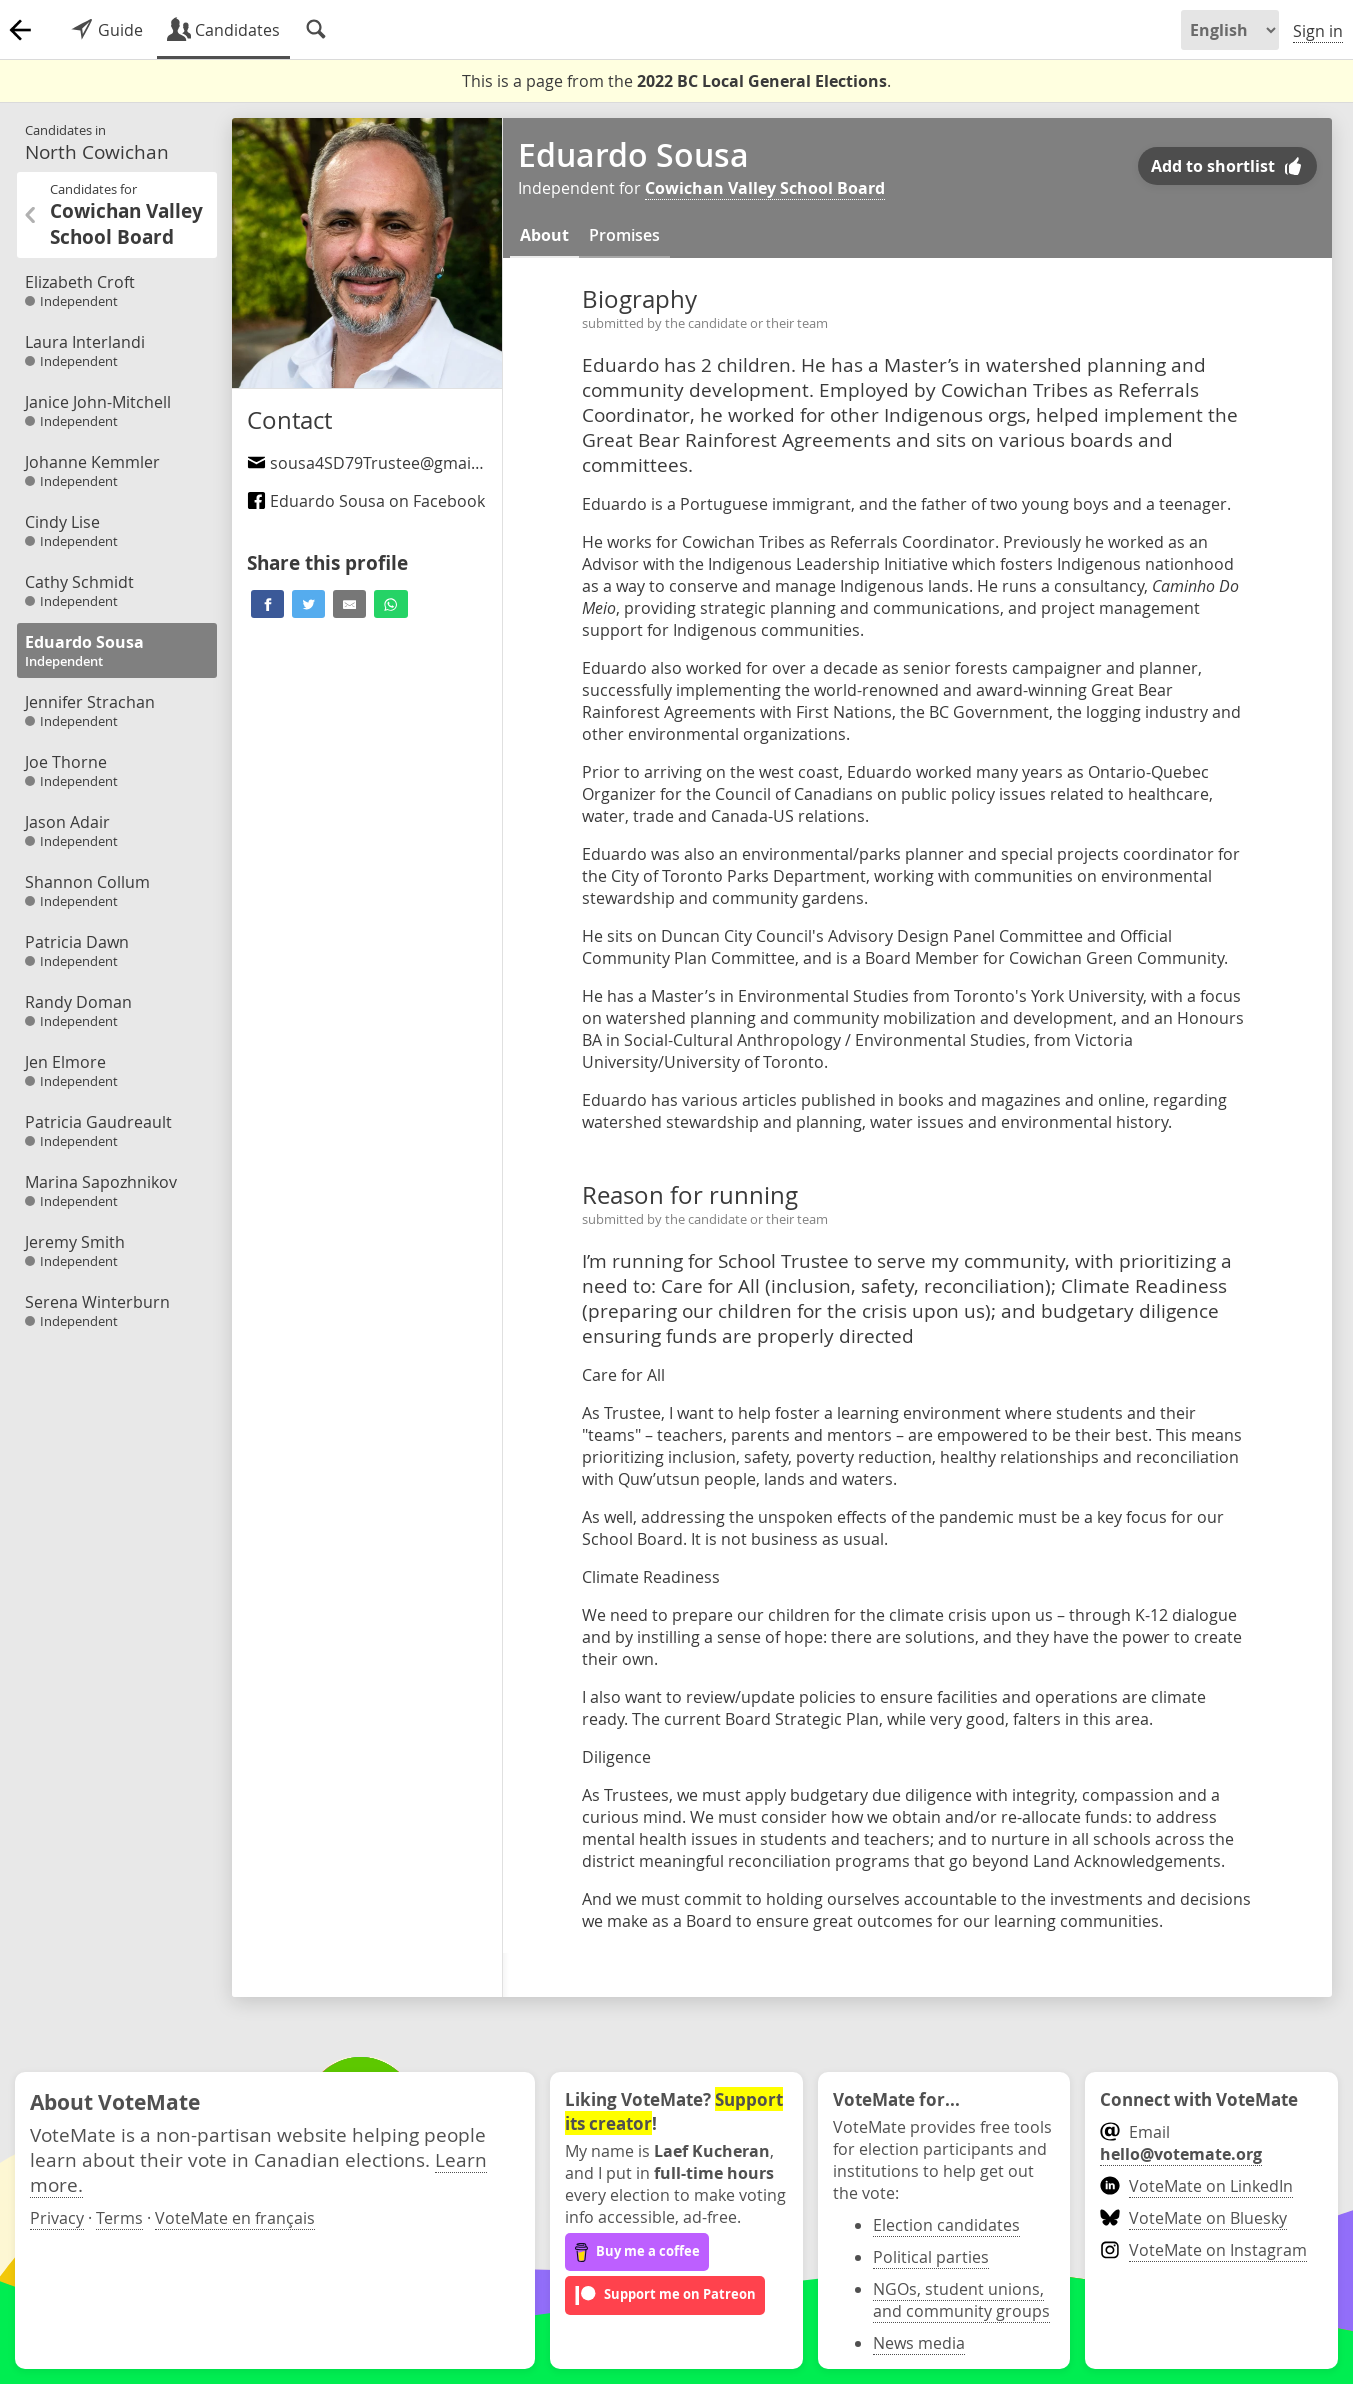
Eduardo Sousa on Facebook (366, 501)
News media (919, 2343)
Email (1181, 2143)
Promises (624, 235)
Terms (119, 2218)
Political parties (931, 2257)
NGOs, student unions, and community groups (961, 2300)
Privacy (57, 2218)
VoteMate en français (235, 2218)
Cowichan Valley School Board (765, 188)
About (544, 235)
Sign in (1318, 31)
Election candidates (946, 2225)
